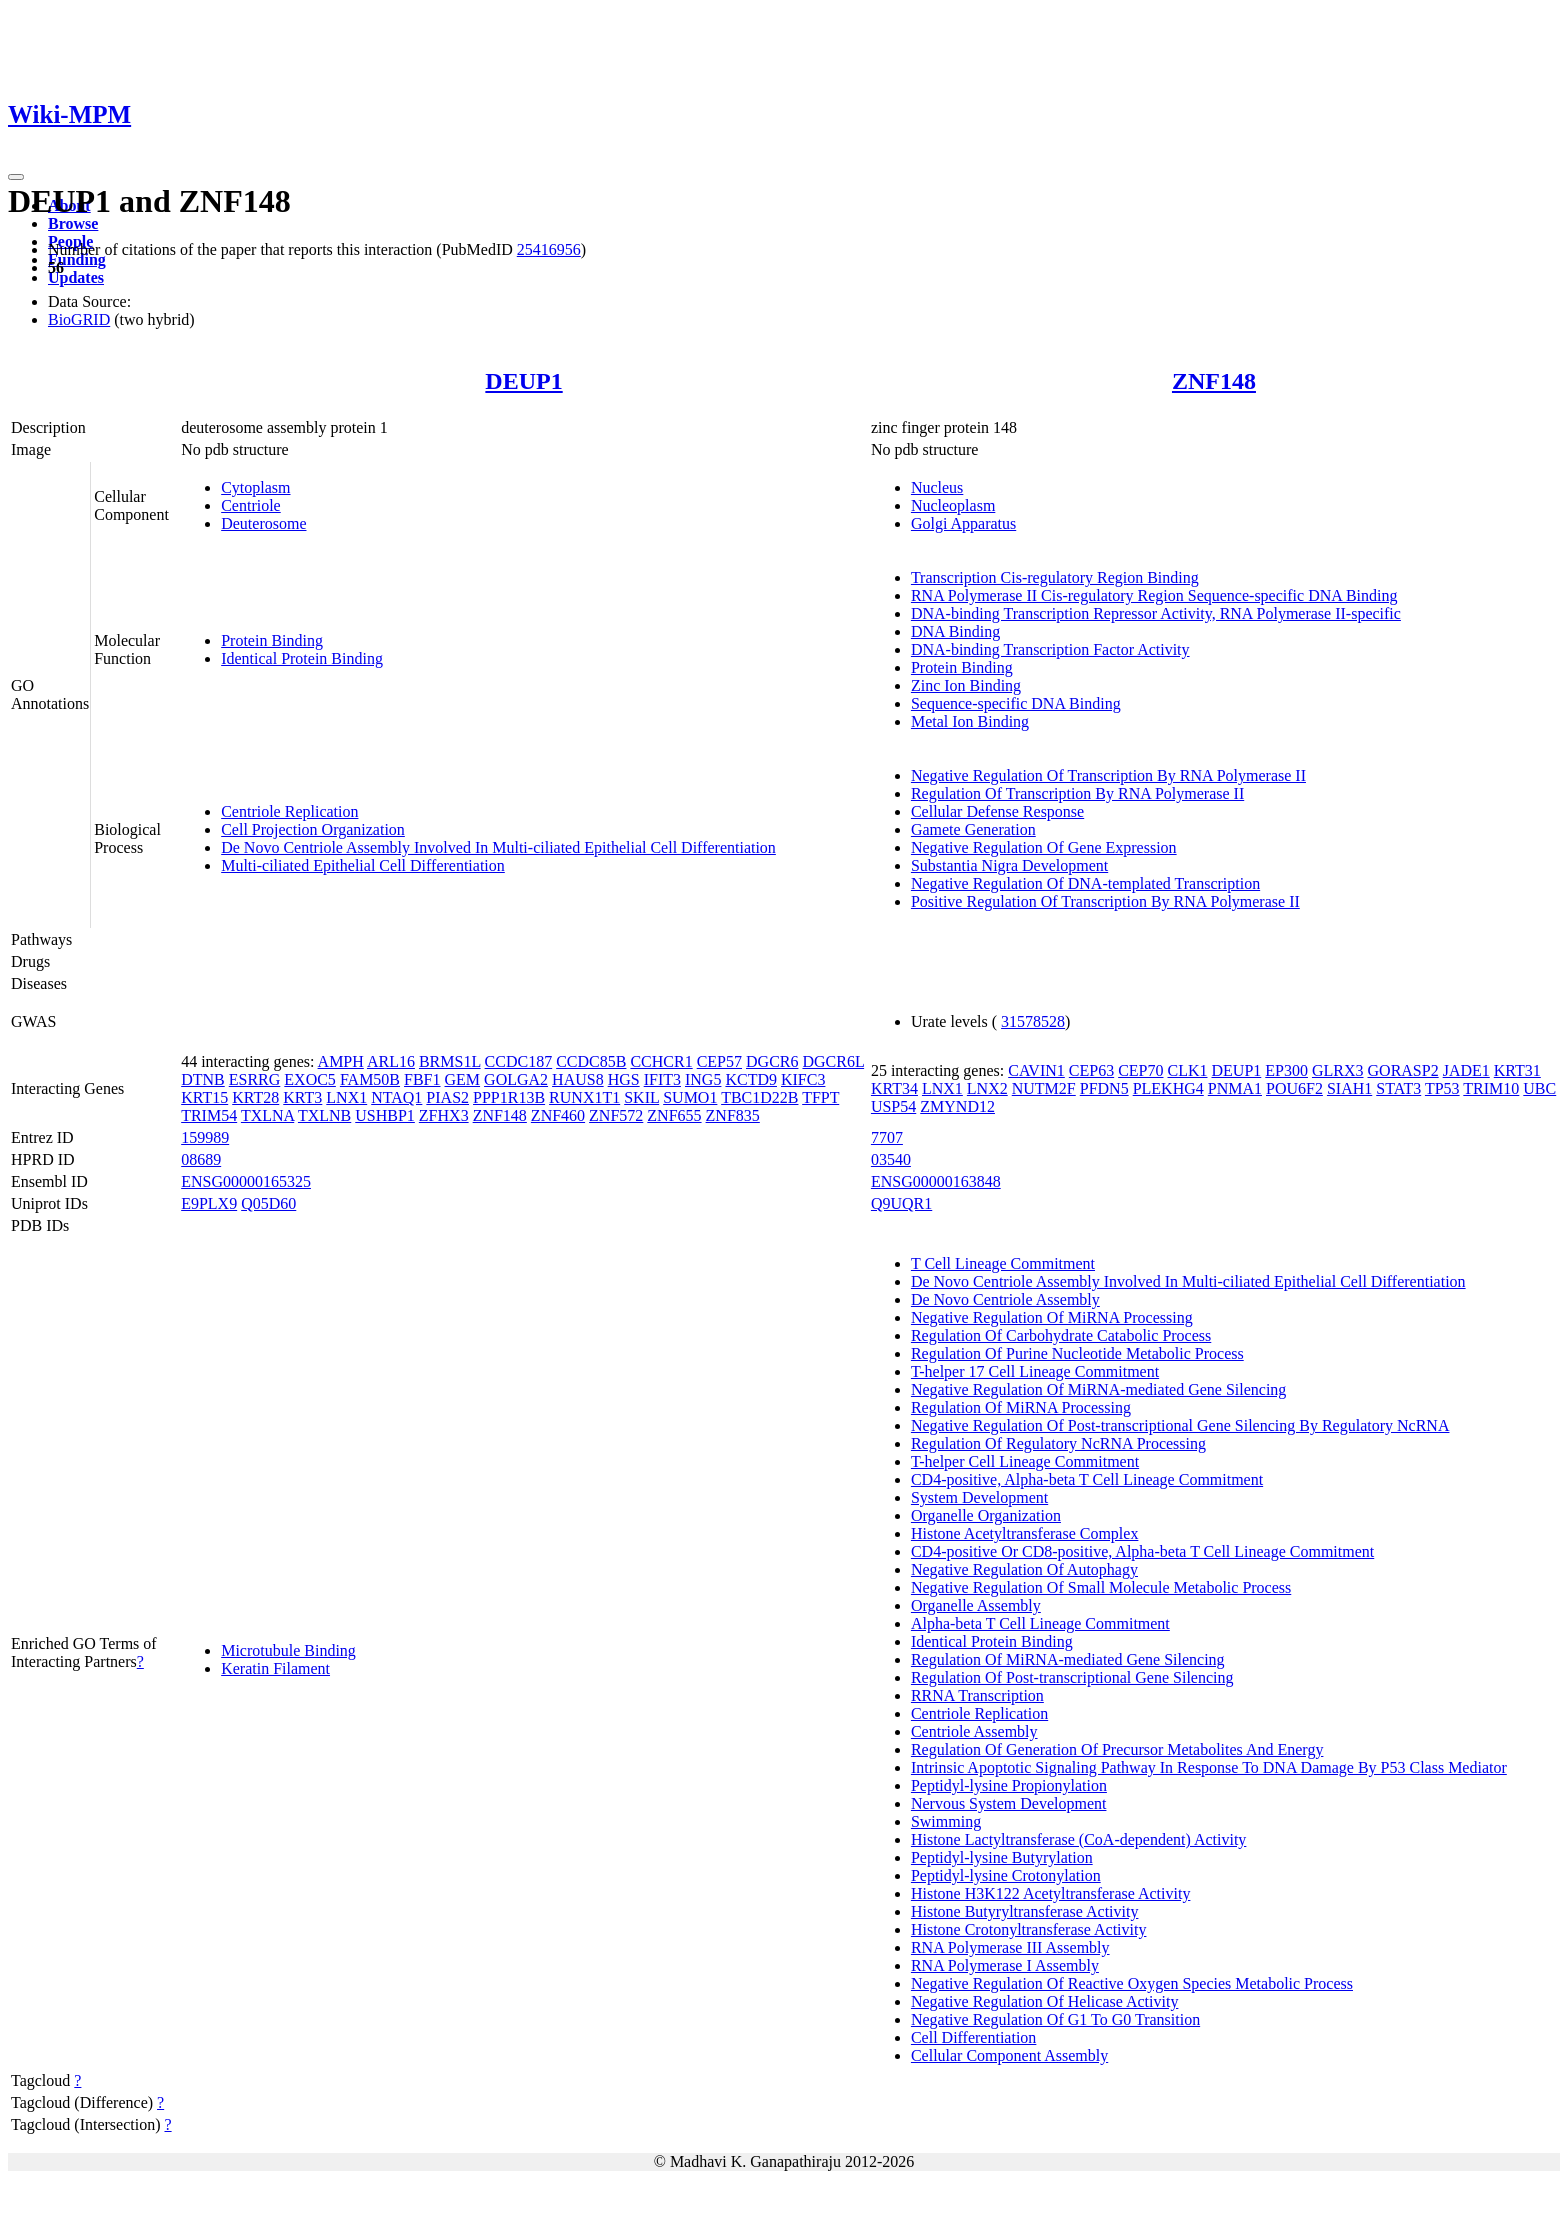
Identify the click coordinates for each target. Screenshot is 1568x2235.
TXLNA (267, 1115)
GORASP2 (1403, 1070)
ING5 (703, 1079)
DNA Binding (955, 631)
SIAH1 (1349, 1088)
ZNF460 (558, 1115)
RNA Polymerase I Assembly (1005, 1965)
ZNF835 (733, 1115)
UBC (1539, 1088)
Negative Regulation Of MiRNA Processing (1052, 1317)
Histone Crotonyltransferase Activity (1029, 1929)
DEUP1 (523, 381)
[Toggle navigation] (16, 177)
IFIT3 (662, 1079)
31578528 (1033, 1021)
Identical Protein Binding (302, 658)
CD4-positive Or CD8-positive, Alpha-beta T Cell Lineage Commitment (1142, 1551)
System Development (979, 1497)
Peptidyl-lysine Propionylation (1009, 1785)
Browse (73, 223)
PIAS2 (447, 1097)
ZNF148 (1214, 381)
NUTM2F (1044, 1088)
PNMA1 (1235, 1088)
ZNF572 (616, 1115)
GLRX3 (1338, 1070)
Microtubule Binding (288, 1650)
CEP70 (1140, 1070)
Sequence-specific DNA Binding (1016, 703)
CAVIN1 (1036, 1070)
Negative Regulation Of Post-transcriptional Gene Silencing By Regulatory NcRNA (1180, 1425)
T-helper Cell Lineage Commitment (1025, 1461)
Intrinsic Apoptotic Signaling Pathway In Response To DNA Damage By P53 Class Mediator (1209, 1767)
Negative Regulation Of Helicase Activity (1044, 2001)
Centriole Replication (289, 811)
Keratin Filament (275, 1668)
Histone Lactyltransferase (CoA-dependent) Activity (1078, 1839)
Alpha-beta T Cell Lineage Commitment (1040, 1623)
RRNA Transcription (977, 1695)
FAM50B (370, 1079)
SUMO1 (690, 1097)
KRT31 (1517, 1070)
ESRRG (255, 1079)
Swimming (946, 1821)
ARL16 (391, 1061)
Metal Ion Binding (970, 721)
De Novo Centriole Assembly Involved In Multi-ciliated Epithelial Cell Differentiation (498, 847)
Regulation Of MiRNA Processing (1021, 1407)
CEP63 (1091, 1070)
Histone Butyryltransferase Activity (1025, 1911)
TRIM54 (209, 1115)
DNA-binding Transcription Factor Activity (1050, 649)
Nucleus (937, 487)
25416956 (549, 249)
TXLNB (324, 1115)
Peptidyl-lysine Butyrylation (1002, 1857)
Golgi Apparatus (963, 523)
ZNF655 (674, 1115)
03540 (891, 1159)
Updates (76, 277)
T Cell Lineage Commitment (1003, 1263)
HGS (624, 1079)
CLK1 (1188, 1070)
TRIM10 (1491, 1088)
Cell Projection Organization (313, 829)
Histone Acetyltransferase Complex (1025, 1533)
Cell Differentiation (973, 2037)
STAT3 (1398, 1088)
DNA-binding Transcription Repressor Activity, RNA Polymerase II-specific (1156, 613)
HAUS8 (578, 1079)
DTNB (203, 1079)
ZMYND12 (957, 1106)
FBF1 (422, 1079)
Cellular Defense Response (997, 811)
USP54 (893, 1106)
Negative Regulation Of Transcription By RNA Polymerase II (1108, 775)
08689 (201, 1159)
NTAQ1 (396, 1097)
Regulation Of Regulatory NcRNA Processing (1058, 1443)
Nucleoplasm (953, 505)
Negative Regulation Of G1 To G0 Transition (1055, 2019)
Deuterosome (263, 523)
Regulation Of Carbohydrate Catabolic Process (1061, 1335)
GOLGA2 (516, 1079)
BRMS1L (450, 1061)
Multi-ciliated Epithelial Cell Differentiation (363, 865)
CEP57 (719, 1061)
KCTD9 (751, 1079)
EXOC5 (310, 1079)
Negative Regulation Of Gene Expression (1044, 847)
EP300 (1286, 1070)
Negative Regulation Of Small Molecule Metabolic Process (1101, 1587)
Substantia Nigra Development (1009, 865)
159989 (205, 1137)
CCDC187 (519, 1061)
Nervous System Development (1009, 1803)
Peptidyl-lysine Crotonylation (1006, 1875)
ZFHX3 (444, 1115)
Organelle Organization (986, 1515)
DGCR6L (833, 1061)
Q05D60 (268, 1203)
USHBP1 (385, 1115)
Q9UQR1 (901, 1203)
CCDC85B (591, 1061)
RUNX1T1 (584, 1097)
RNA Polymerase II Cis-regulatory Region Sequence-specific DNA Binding (1154, 595)
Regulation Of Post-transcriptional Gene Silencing (1072, 1677)
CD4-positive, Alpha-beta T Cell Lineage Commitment (1087, 1479)
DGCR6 (772, 1061)
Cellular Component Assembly (1009, 2055)
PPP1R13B (509, 1097)
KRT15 (204, 1097)
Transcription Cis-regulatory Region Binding (1055, 577)
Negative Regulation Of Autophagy (1024, 1569)
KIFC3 (803, 1079)
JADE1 (1466, 1070)
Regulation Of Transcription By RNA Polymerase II (1077, 793)
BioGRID (79, 319)
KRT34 (894, 1088)
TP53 (1442, 1088)
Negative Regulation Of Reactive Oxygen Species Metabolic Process (1132, 1983)
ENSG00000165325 (246, 1181)
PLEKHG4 (1168, 1088)
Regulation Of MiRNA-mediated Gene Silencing (1068, 1659)
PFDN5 (1104, 1088)
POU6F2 (1294, 1088)
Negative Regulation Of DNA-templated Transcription (1085, 883)
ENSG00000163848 (936, 1181)
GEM (463, 1079)
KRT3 (302, 1097)
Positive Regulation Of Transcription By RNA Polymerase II (1105, 901)
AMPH (341, 1061)
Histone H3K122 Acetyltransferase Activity (1051, 1893)
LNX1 (346, 1097)
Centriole (251, 505)
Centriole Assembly (974, 1731)
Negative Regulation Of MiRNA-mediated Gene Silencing (1098, 1389)
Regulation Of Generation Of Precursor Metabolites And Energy (1117, 1749)
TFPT (820, 1097)
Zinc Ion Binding (966, 685)
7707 (887, 1137)
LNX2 (987, 1088)
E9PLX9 (209, 1203)
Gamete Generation (973, 829)
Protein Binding (272, 640)
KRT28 (255, 1097)
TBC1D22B (759, 1097)
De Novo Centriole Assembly (1005, 1299)
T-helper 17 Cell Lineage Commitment (1035, 1371)
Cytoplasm (255, 487)
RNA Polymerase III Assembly (1010, 1947)
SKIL (641, 1097)
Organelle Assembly (976, 1605)
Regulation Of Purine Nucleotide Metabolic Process (1077, 1353)
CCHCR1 (661, 1061)
